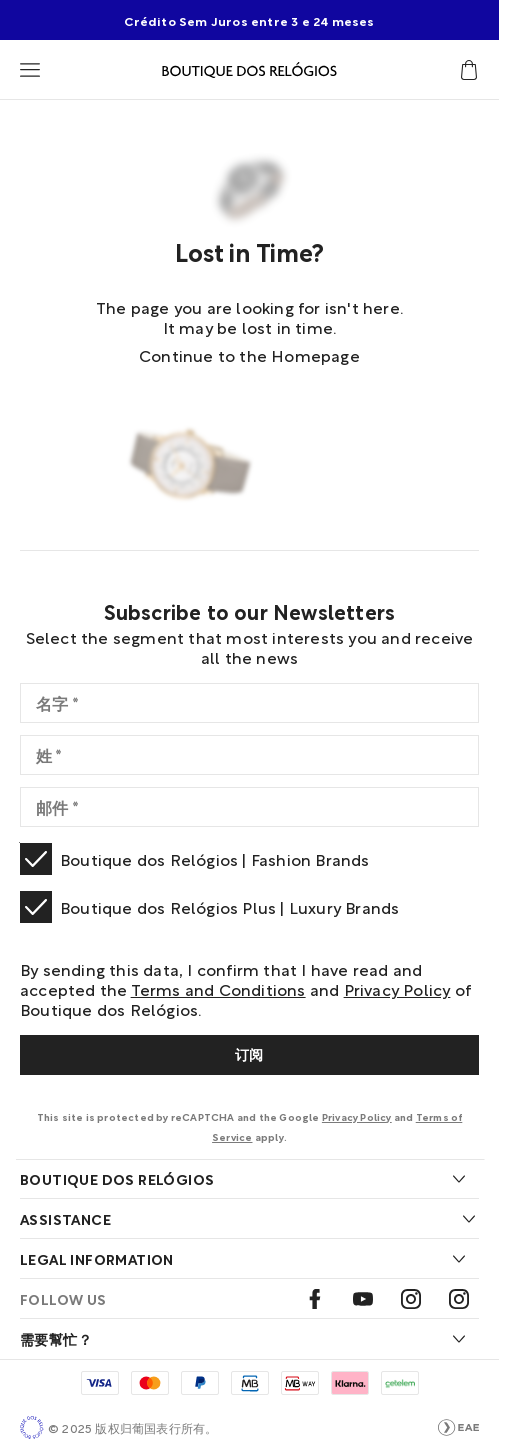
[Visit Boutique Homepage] (249, 70)
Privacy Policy (397, 988)
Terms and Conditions (218, 988)
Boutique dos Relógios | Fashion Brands (215, 858)
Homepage (315, 354)
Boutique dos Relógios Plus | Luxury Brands (229, 906)
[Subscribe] (249, 1055)
